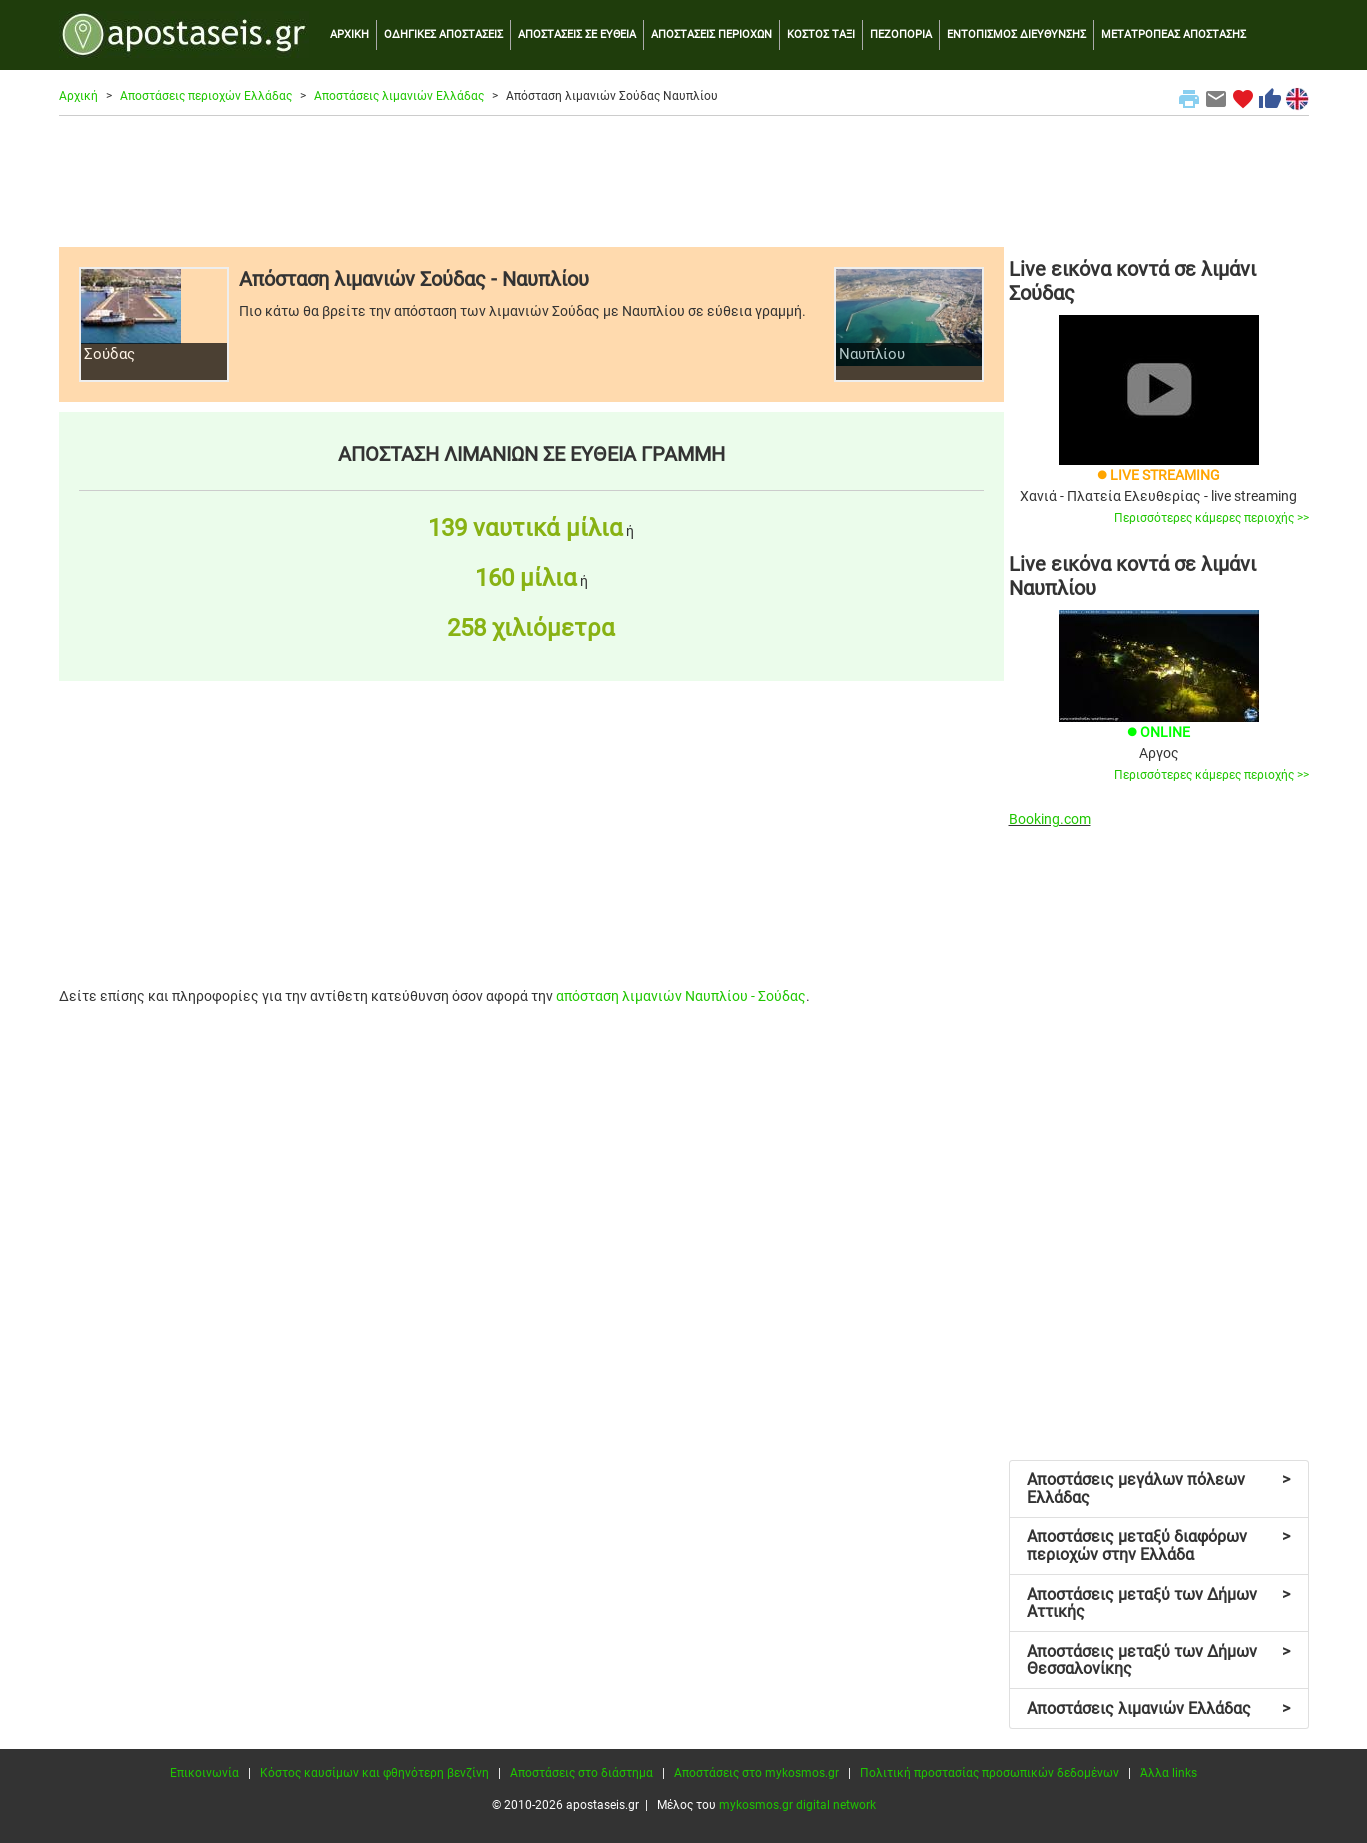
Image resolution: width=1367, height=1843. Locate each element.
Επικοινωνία (204, 1773)
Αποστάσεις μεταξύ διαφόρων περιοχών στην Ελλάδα (1158, 1545)
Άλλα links (1168, 1773)
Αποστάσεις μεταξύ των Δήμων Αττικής (1158, 1603)
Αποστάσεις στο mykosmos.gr (756, 1773)
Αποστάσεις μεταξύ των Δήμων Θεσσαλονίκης (1158, 1660)
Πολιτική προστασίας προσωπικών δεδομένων (989, 1773)
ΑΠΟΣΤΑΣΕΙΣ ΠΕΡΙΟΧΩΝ (711, 34)
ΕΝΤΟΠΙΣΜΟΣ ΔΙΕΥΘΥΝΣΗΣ (1016, 34)
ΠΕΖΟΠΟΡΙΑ (901, 34)
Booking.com (1050, 819)
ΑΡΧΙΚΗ (349, 34)
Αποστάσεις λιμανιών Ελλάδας (399, 96)
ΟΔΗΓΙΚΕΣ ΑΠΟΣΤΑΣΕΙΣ (443, 34)
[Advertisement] (684, 181)
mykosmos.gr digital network (797, 1805)
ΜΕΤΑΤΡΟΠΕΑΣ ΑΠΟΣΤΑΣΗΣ (1173, 34)
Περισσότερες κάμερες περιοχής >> (1211, 518)
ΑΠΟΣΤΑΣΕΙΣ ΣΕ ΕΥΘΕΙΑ (577, 34)
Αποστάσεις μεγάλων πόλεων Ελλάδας (1158, 1488)
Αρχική (78, 96)
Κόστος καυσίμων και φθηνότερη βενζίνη (374, 1773)
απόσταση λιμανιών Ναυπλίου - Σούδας (681, 996)
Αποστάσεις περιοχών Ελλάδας (206, 96)
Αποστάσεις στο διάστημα (581, 1773)
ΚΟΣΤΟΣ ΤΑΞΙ (821, 34)
